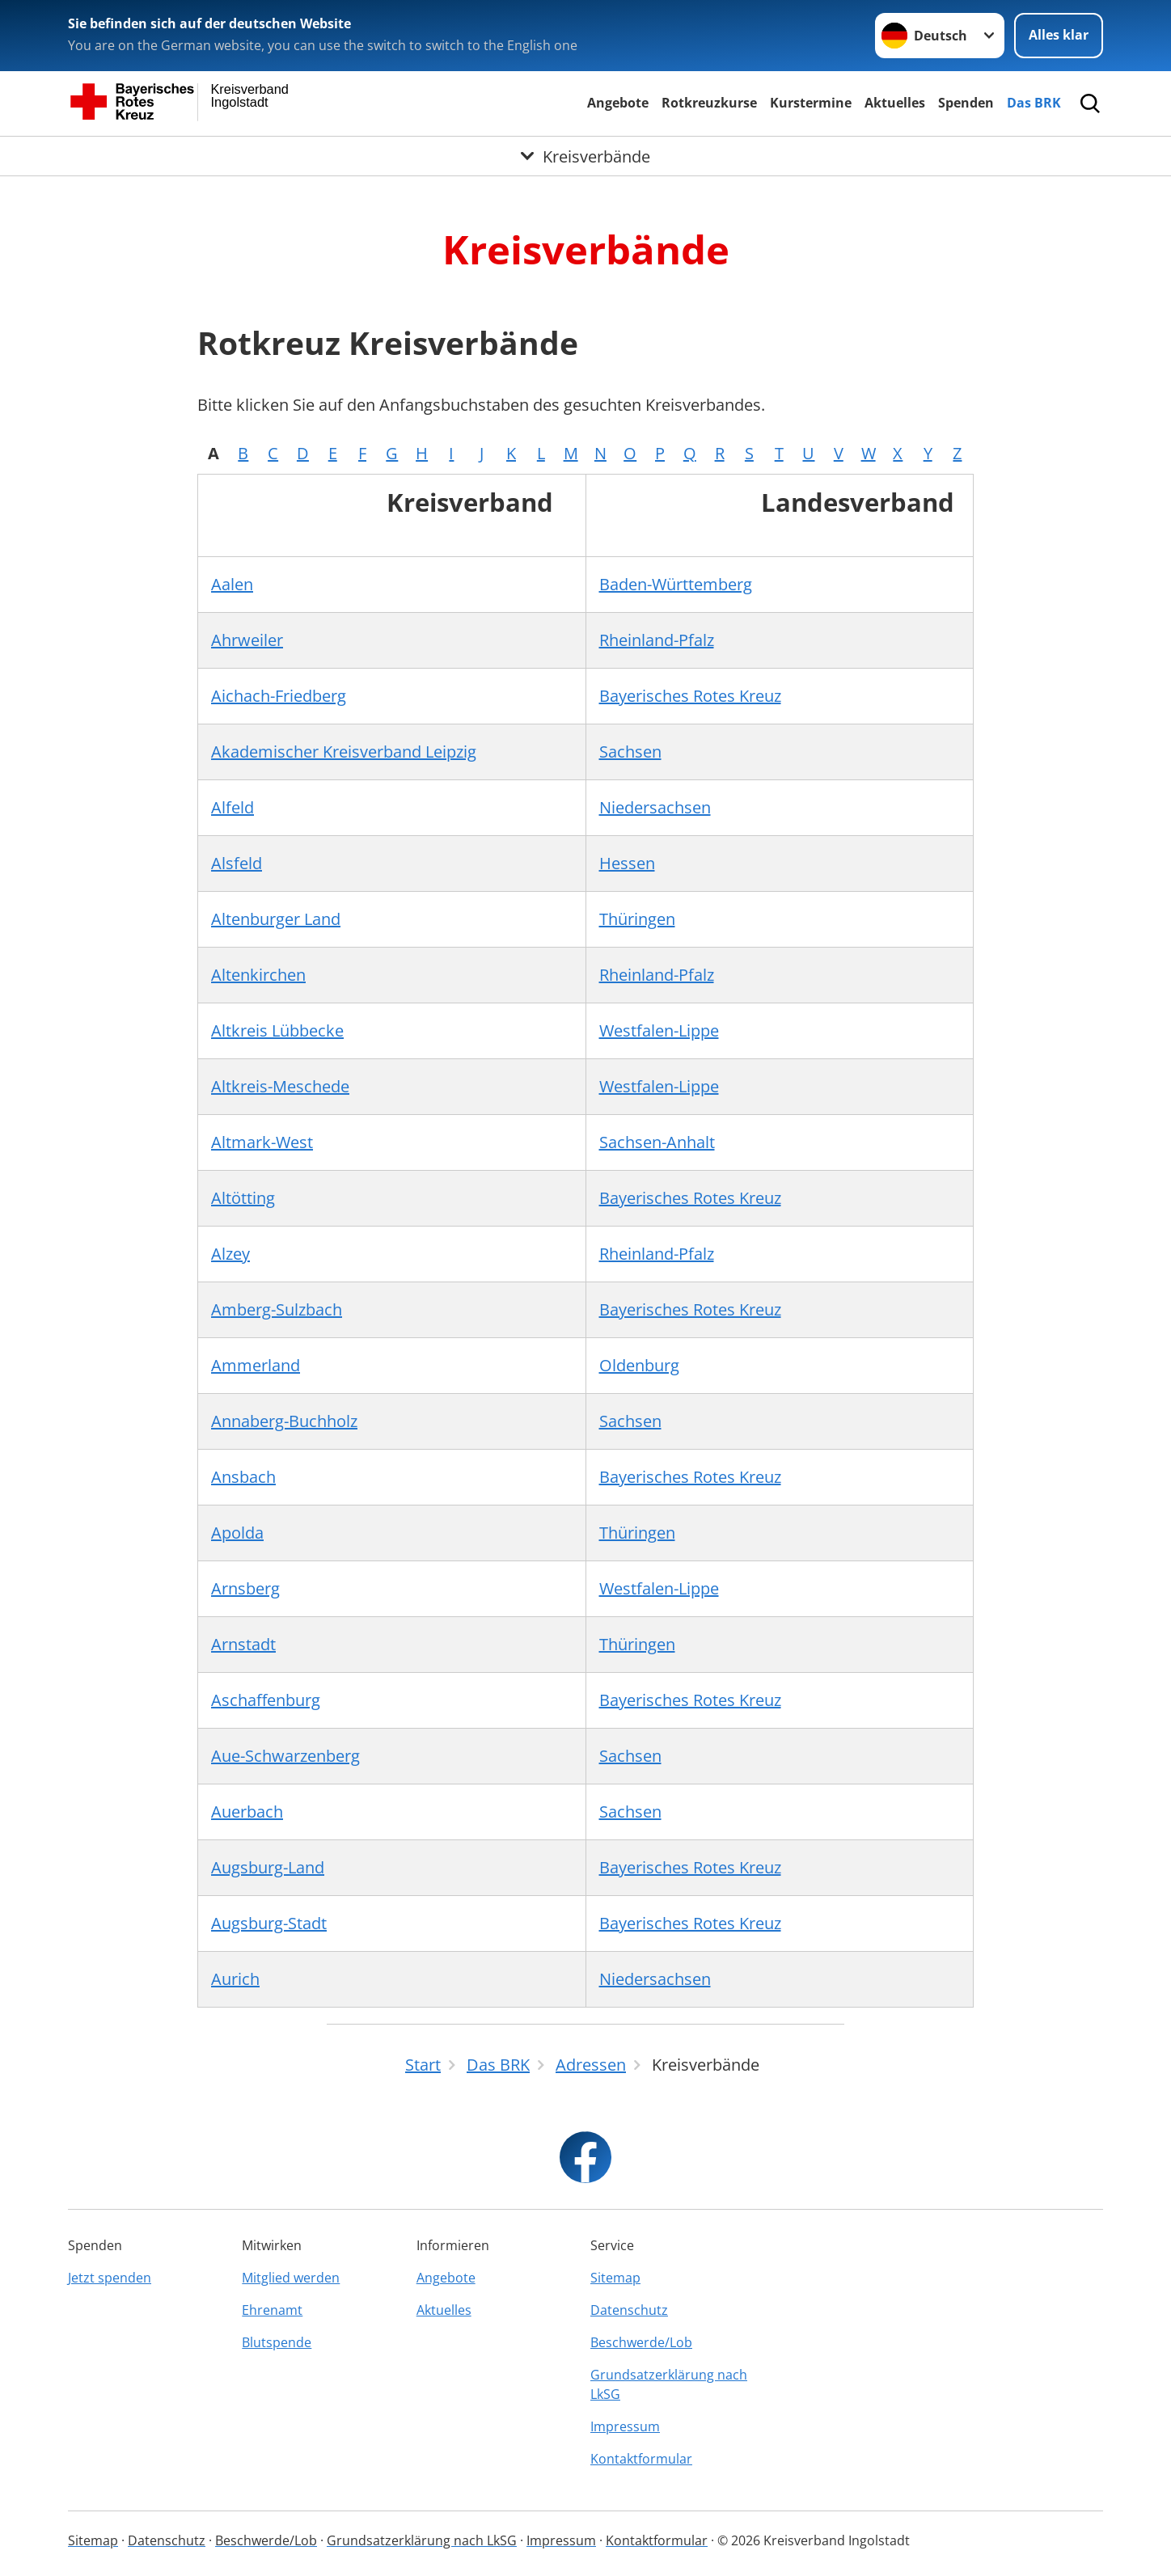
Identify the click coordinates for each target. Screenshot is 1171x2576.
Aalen (232, 584)
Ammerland (255, 1365)
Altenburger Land (275, 919)
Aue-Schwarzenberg (285, 1756)
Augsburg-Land (267, 1867)
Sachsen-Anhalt (657, 1142)
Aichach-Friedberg (278, 696)
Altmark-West (262, 1142)
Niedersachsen (655, 807)
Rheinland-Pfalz (656, 640)
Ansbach (243, 1477)
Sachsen (630, 751)
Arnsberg (245, 1588)
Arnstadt (243, 1644)
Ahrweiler (247, 640)
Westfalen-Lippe (659, 1030)
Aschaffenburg (265, 1700)
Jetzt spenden (109, 2278)
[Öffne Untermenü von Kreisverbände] (585, 156)
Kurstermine (811, 103)
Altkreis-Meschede (280, 1086)
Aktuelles (895, 103)
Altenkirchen (258, 975)
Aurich (235, 1979)
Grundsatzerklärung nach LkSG (668, 2384)
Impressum (625, 2426)
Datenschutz (629, 2310)
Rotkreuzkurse (709, 103)
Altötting (243, 1198)
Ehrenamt (272, 2310)
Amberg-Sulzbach (276, 1309)
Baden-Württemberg (675, 584)
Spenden (966, 103)
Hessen (627, 863)
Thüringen (637, 919)
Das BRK (1034, 103)
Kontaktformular (641, 2459)
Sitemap (615, 2278)
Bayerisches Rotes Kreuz (690, 696)
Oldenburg (639, 1365)
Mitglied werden (291, 2278)
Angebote (618, 103)
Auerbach (247, 1811)
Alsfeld (236, 863)
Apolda (237, 1532)
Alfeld (232, 807)
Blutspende (276, 2342)
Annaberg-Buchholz (284, 1421)
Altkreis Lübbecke (277, 1030)
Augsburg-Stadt (269, 1923)
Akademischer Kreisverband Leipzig (343, 751)
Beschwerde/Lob (641, 2342)
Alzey (230, 1254)
